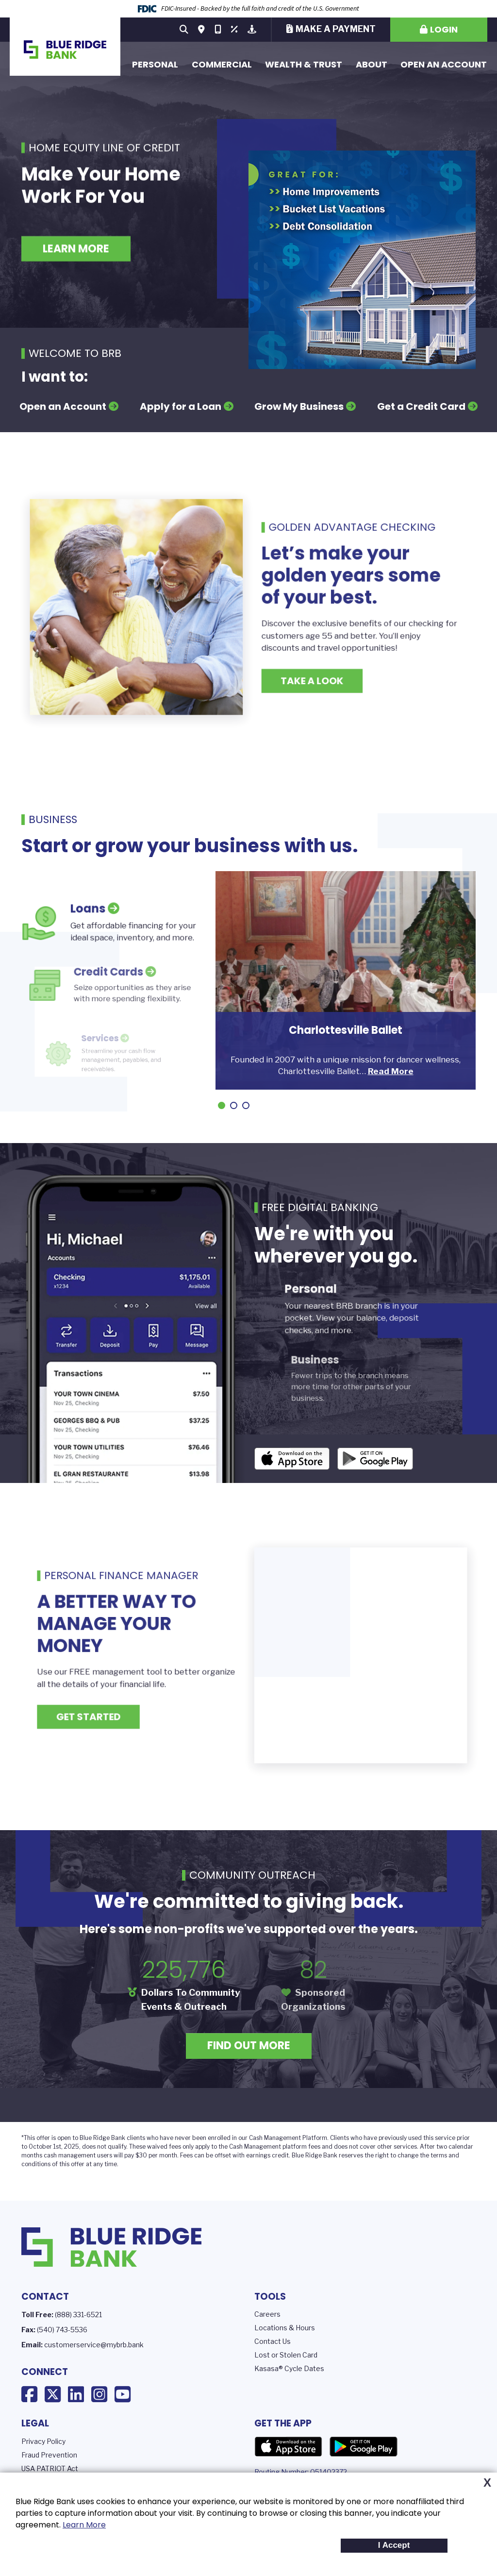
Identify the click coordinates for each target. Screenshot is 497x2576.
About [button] (371, 64)
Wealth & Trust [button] (303, 64)
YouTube (123, 2394)
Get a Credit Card (421, 406)
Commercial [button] (222, 64)
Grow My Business (299, 406)
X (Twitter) (53, 2394)
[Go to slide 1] (221, 1105)
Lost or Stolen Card (285, 2355)
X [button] (487, 2482)
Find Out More (248, 2045)
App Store (288, 2447)
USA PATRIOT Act (49, 2468)
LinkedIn (76, 2394)
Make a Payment (336, 29)
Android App (375, 1459)
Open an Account (443, 64)
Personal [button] (155, 64)
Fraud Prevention (49, 2455)
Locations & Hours (284, 2327)
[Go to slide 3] (245, 1105)
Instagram (99, 2394)
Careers (267, 2314)
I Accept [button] (394, 2545)
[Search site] (184, 29)
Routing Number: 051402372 (300, 2472)
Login (444, 29)
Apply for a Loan (180, 406)
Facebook (29, 2394)
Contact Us (272, 2341)
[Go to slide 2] (233, 1105)
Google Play (364, 2447)
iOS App (292, 1459)
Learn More (84, 2524)
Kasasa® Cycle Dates (289, 2368)
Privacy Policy (43, 2441)
